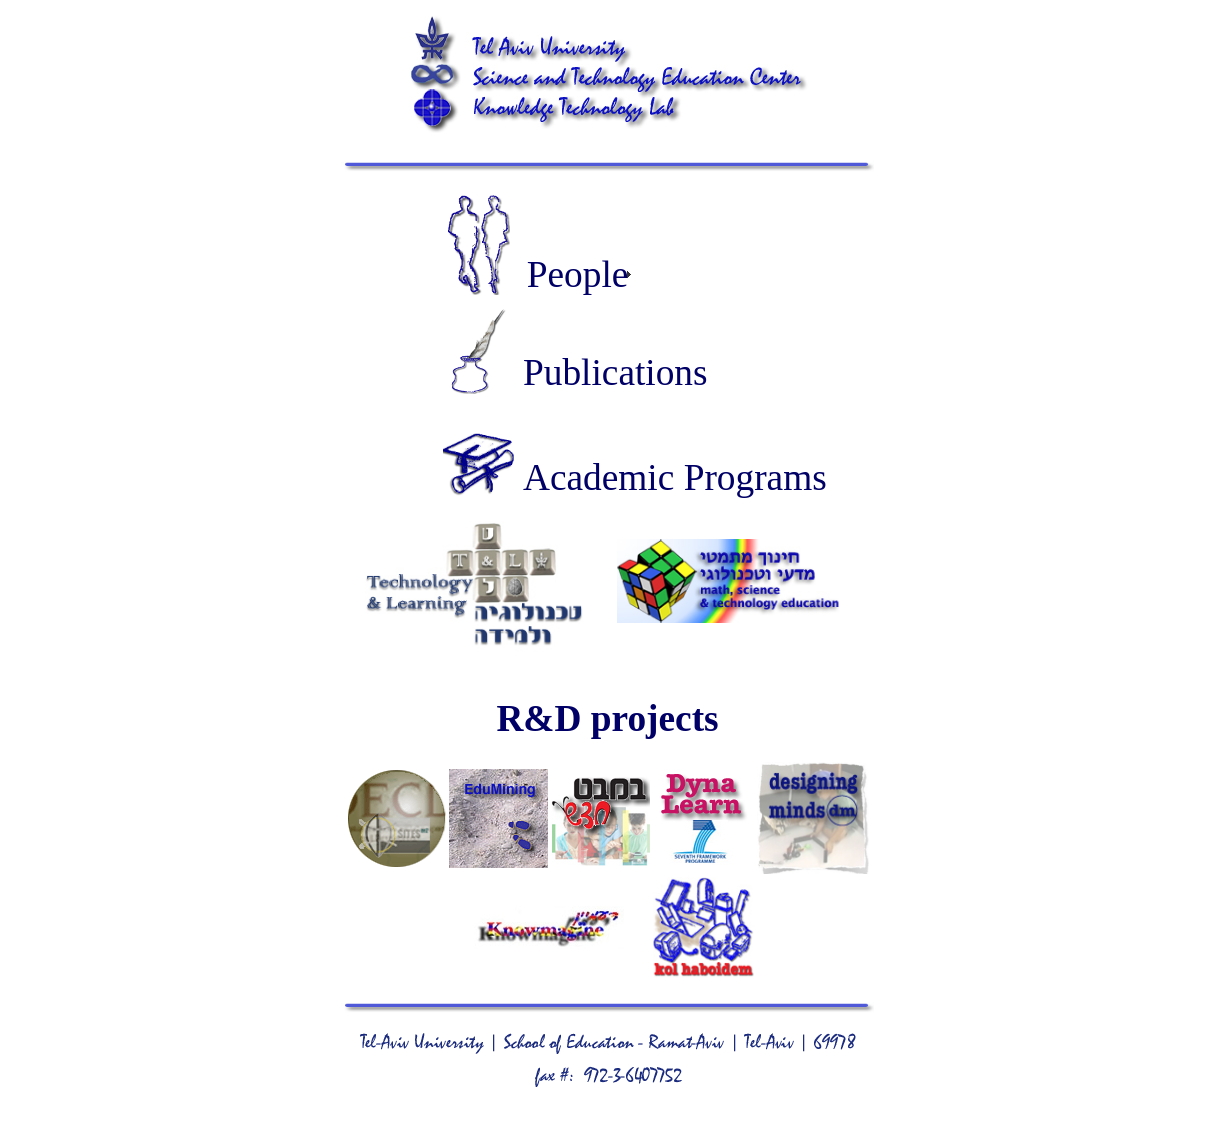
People (578, 274)
